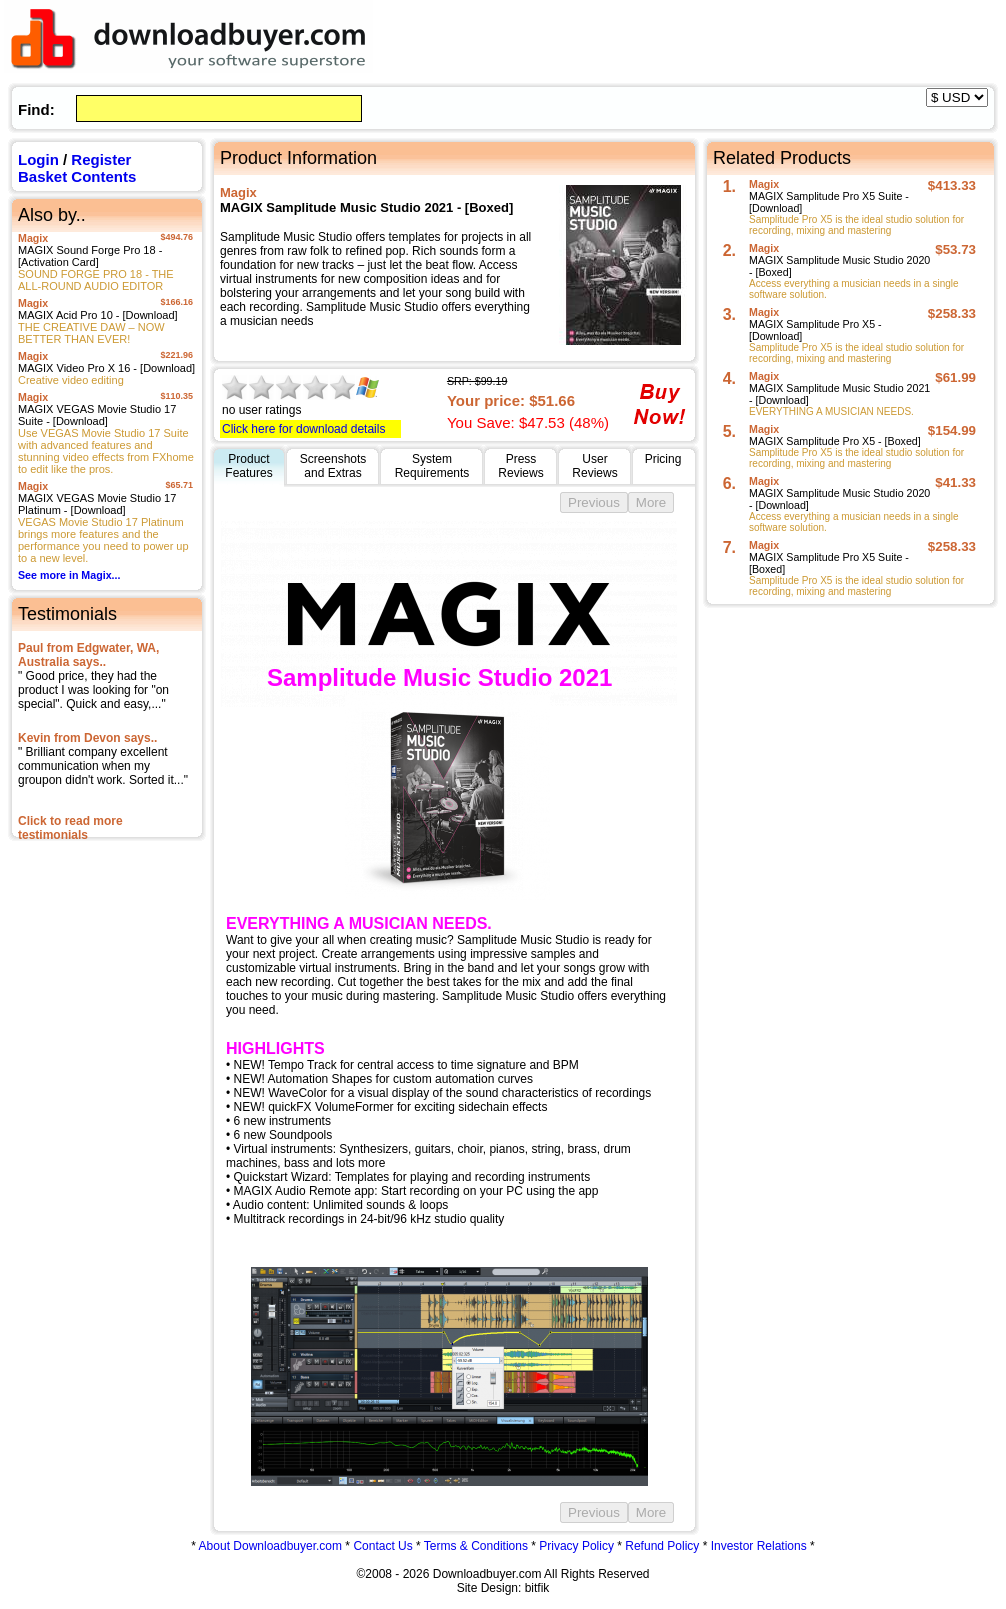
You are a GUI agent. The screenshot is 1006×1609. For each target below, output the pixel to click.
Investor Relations (759, 1546)
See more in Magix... (69, 575)
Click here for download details (303, 429)
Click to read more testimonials (70, 828)
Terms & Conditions (476, 1546)
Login (38, 159)
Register (101, 159)
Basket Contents (77, 176)
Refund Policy (662, 1546)
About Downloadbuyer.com (270, 1546)
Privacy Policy (576, 1546)
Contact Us (382, 1546)
